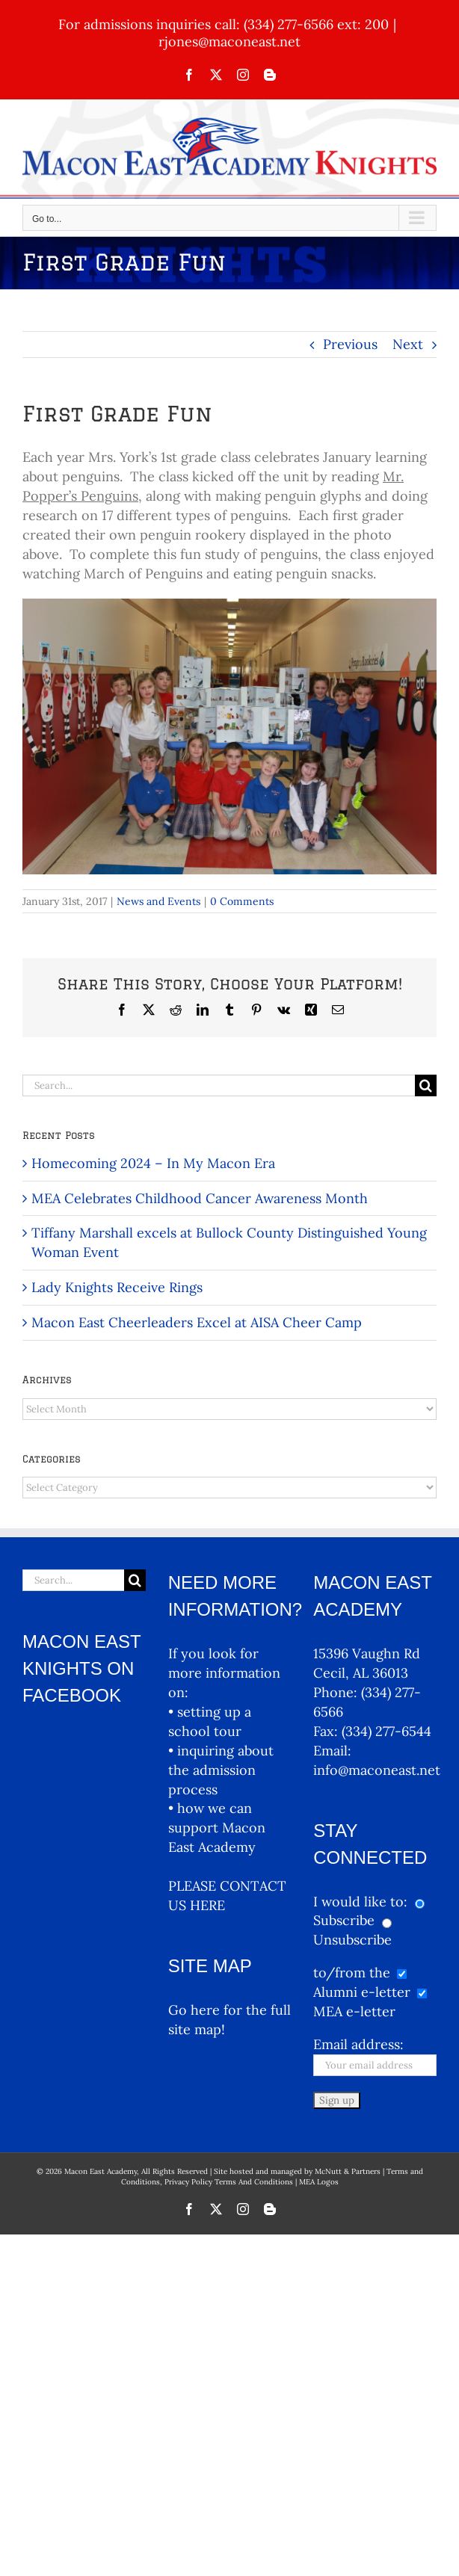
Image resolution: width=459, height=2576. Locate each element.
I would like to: (362, 1901)
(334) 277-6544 (386, 1731)
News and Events (158, 901)
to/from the (351, 1972)
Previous (350, 344)
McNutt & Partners (349, 2171)
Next (407, 344)
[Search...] (218, 1085)
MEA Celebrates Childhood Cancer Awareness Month (199, 1198)
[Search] (426, 1085)
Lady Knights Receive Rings (117, 1287)
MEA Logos (319, 2182)
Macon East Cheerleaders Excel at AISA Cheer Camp (196, 1322)
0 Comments (242, 901)
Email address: (358, 2044)
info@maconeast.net (376, 1770)
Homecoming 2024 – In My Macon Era (153, 1163)
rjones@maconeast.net (229, 41)
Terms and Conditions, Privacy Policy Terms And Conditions (272, 2176)
